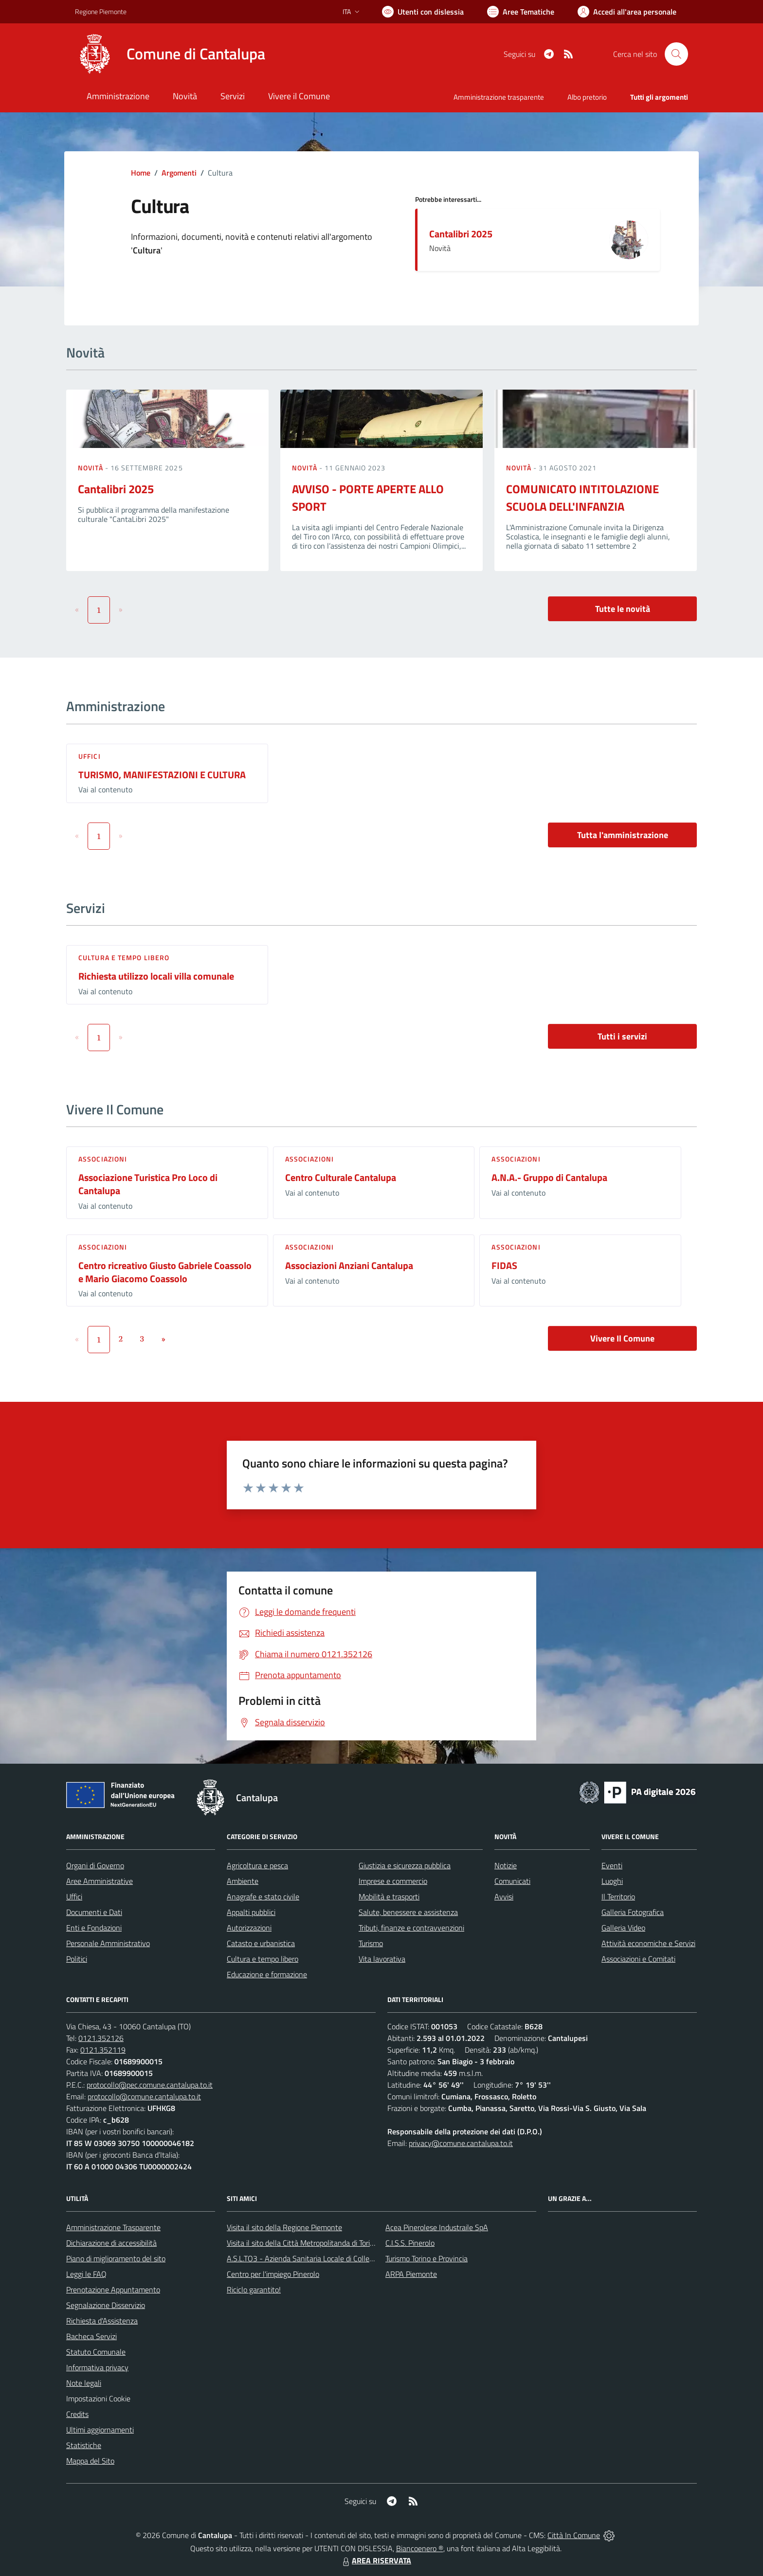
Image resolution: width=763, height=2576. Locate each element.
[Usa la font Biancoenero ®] (422, 11)
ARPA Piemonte (411, 2274)
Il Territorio (618, 1896)
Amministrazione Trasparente (113, 2227)
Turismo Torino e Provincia (426, 2258)
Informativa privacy (97, 2367)
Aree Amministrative (99, 1881)
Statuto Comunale (96, 2352)
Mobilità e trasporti (389, 1896)
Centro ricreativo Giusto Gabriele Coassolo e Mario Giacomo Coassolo (165, 1272)
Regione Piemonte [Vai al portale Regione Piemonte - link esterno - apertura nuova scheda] (101, 11)
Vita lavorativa (382, 1959)
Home (140, 173)
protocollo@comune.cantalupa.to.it (144, 2096)
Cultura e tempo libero (123, 957)
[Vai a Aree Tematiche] (520, 11)
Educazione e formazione (267, 1974)
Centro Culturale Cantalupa (340, 1177)
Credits (77, 2414)
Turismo (371, 1943)
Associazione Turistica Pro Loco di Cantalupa (148, 1184)
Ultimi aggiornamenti (100, 2429)
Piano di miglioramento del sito (115, 2258)
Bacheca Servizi (91, 2336)
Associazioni (102, 1159)
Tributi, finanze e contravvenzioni (411, 1927)
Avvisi (503, 1896)
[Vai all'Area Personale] (627, 11)
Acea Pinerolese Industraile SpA (436, 2227)
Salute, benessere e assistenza (408, 1912)
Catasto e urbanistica (261, 1943)
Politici (76, 1959)
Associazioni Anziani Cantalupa (349, 1265)
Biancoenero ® (419, 2548)
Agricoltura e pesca (257, 1865)
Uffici (89, 756)
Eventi (611, 1865)
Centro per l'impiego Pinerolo (273, 2274)
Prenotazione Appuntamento (113, 2289)
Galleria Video (623, 1927)
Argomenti (179, 173)
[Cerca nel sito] (676, 54)
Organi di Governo (95, 1865)
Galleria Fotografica (632, 1912)
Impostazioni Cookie (98, 2398)
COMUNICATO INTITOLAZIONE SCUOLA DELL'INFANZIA (582, 497)
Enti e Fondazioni (94, 1927)
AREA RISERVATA (375, 2560)
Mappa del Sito (90, 2461)
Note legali (83, 2383)
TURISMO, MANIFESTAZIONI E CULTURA (162, 774)
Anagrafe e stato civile (263, 1896)
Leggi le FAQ (86, 2274)
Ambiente (242, 1881)
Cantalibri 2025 (460, 233)
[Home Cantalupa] (170, 54)
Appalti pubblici (251, 1912)
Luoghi (612, 1881)
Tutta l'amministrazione (622, 834)
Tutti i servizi (622, 1036)
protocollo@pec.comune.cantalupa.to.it (150, 2085)
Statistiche (83, 2445)
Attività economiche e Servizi (648, 1943)
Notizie (505, 1865)
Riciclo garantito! (254, 2289)
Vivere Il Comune (622, 1338)
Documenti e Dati (94, 1912)
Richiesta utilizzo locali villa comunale (156, 976)
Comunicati (512, 1881)
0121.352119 (103, 2050)
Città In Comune (573, 2535)
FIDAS (504, 1265)
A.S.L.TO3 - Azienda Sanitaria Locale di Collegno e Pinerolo (321, 2258)
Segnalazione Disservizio (105, 2305)
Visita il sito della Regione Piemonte (284, 2227)
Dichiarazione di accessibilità (111, 2243)
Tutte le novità (622, 608)
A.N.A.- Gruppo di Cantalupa (549, 1177)
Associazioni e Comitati (638, 1959)
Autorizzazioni (249, 1927)
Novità (91, 468)
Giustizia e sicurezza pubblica (405, 1865)
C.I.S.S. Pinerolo (410, 2243)
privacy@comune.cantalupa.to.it (461, 2143)
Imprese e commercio (393, 1881)
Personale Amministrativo (108, 1943)
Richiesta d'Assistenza (102, 2320)
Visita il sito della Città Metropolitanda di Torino (302, 2243)
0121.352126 (101, 2038)
